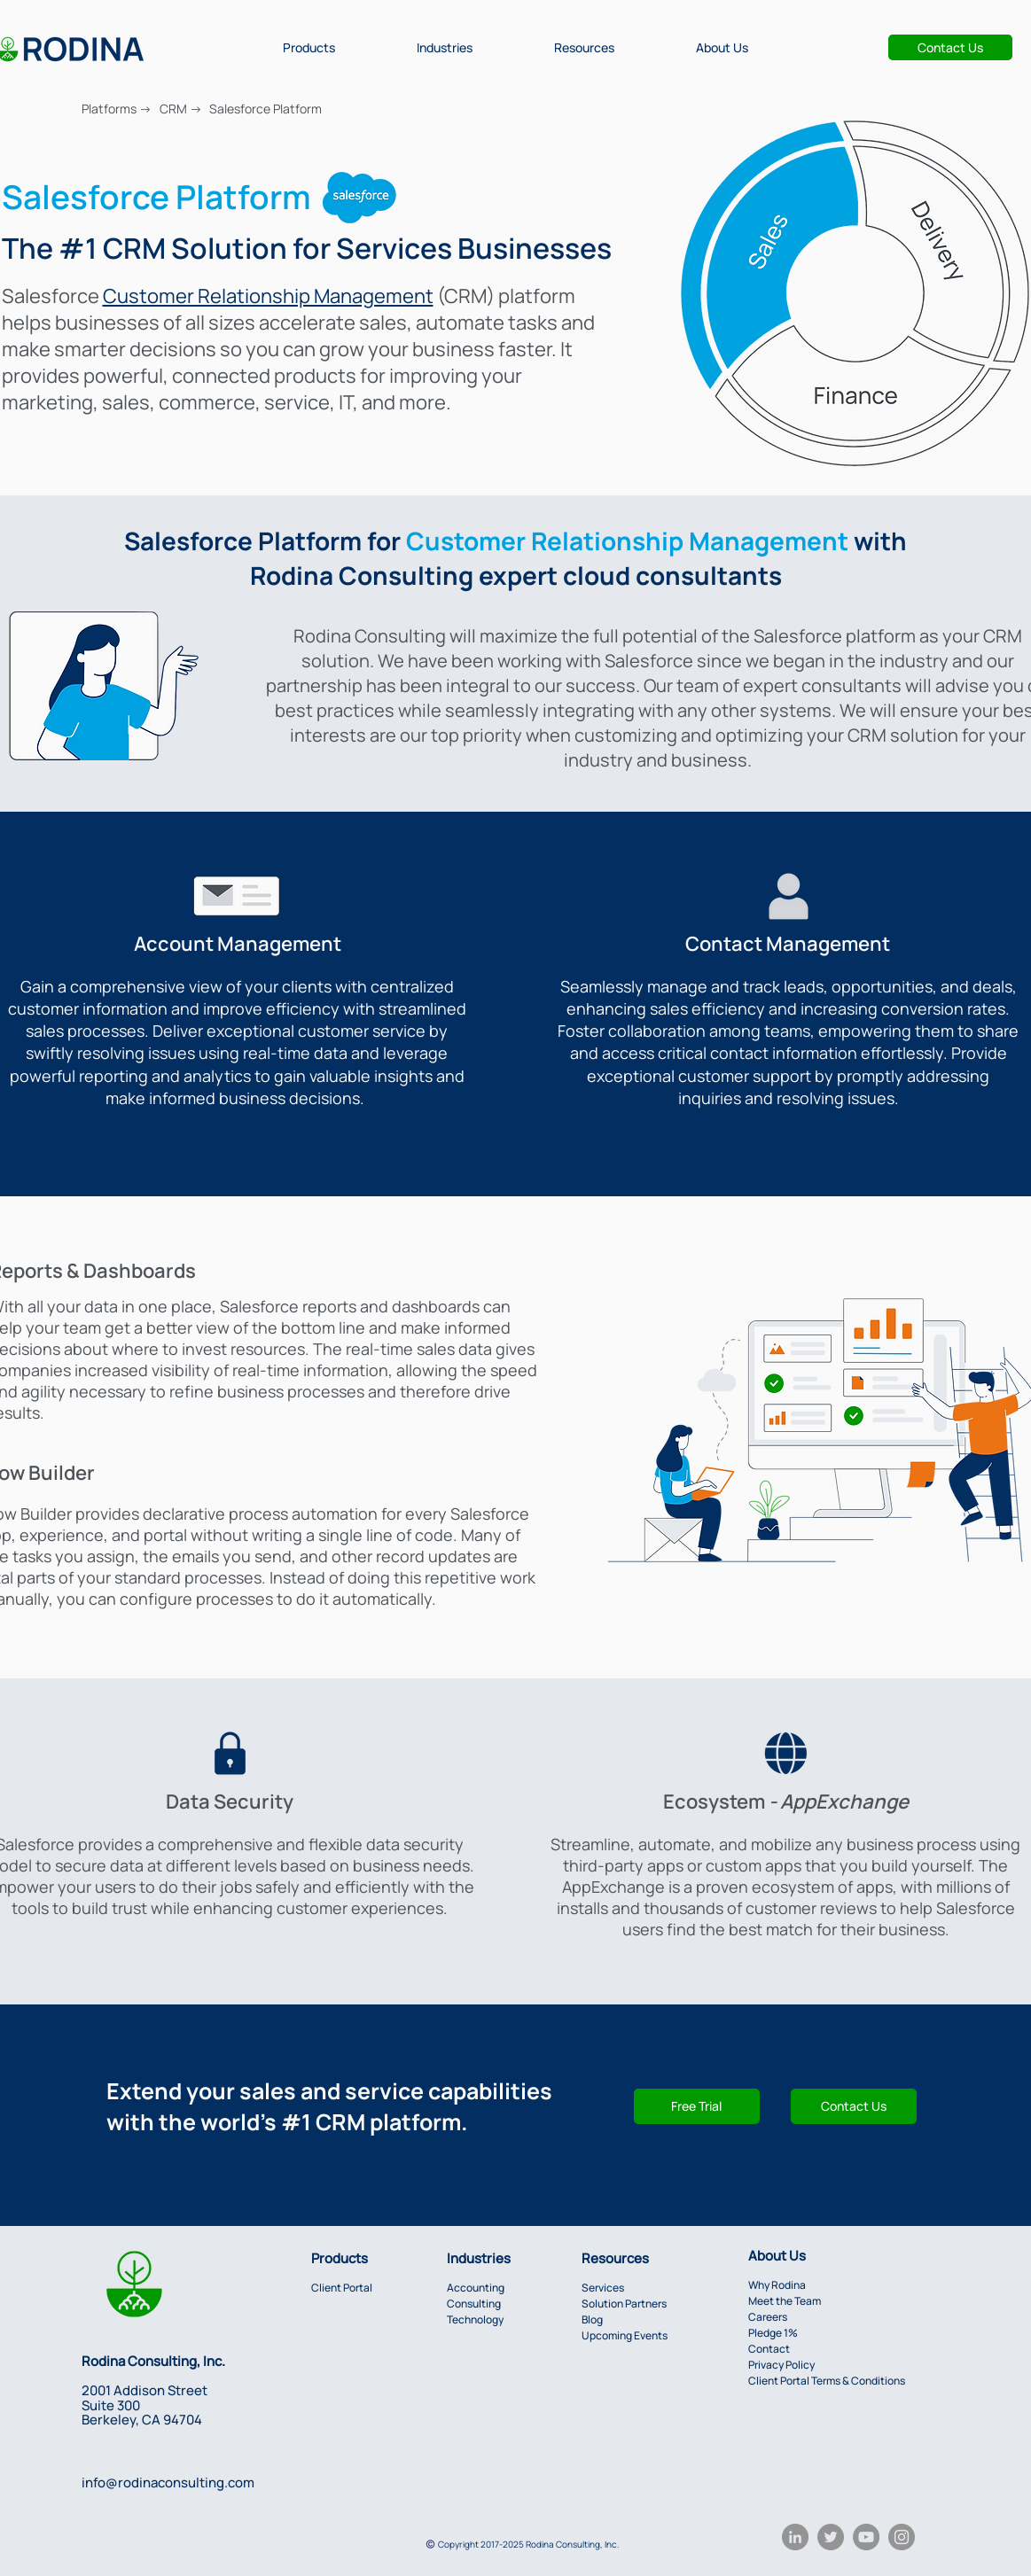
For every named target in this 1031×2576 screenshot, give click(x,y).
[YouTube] (866, 2537)
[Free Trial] (697, 2106)
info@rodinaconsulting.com (168, 2482)
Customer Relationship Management (268, 296)
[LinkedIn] (795, 2537)
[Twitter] (830, 2537)
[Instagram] (901, 2537)
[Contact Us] (950, 47)
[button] (309, 47)
